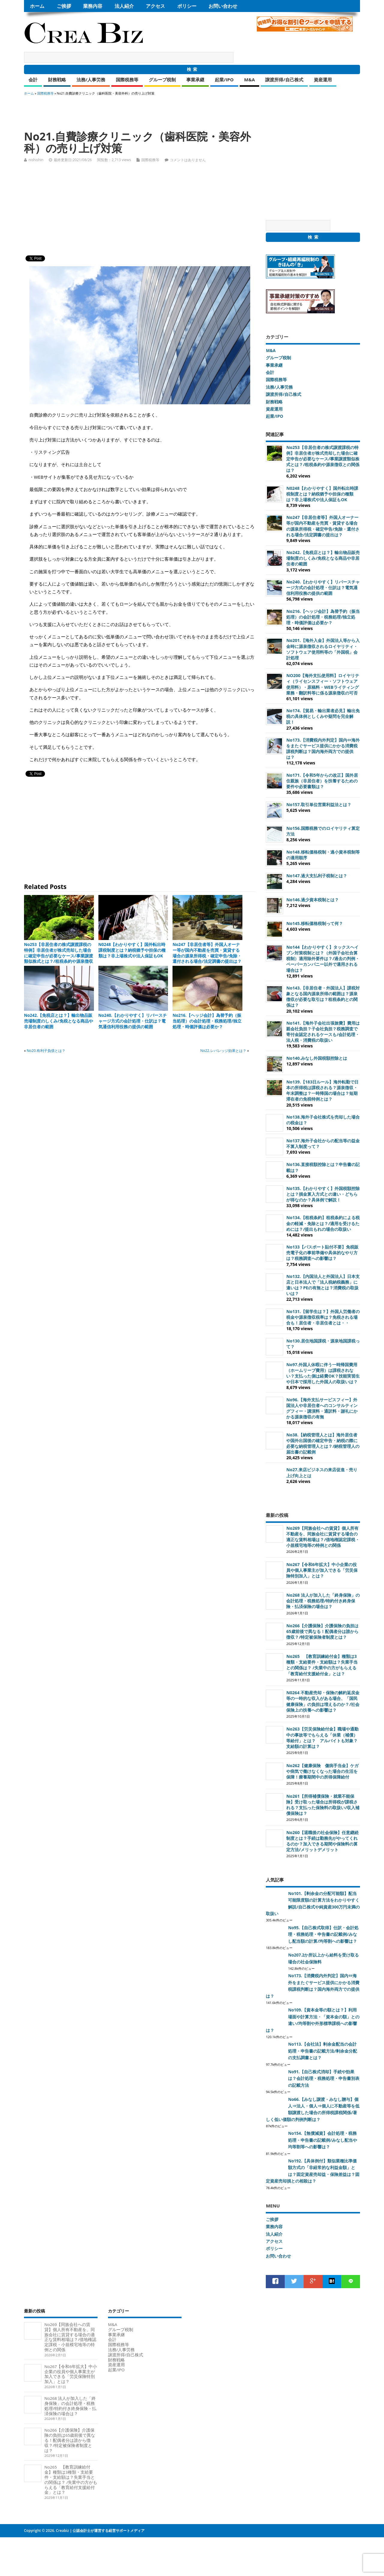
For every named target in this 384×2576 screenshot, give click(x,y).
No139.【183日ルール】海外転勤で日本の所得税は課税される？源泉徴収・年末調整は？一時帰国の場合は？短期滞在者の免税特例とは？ (322, 1090)
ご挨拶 (64, 6)
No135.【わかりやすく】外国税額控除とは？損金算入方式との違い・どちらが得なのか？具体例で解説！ (323, 1194)
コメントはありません (188, 159)
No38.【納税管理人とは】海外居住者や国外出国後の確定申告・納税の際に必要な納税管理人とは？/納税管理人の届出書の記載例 (322, 1443)
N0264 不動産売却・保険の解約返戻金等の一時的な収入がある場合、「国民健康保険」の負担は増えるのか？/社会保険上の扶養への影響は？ (322, 1701)
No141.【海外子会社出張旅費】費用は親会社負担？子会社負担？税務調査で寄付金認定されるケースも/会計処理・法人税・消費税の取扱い (323, 1031)
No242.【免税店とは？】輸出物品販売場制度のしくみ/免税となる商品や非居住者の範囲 (58, 1021)
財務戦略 (57, 80)
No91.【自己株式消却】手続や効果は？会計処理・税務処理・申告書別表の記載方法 (323, 2078)
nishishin (36, 159)
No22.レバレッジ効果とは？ (223, 1050)
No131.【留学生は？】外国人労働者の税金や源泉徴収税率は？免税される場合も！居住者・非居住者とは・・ (323, 1317)
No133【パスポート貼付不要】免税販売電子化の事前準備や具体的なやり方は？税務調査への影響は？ (322, 1252)
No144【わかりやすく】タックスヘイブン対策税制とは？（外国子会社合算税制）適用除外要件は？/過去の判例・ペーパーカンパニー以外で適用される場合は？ (322, 958)
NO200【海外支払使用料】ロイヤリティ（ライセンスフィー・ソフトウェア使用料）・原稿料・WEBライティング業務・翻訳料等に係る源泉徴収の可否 (322, 684)
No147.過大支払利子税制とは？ (316, 875)
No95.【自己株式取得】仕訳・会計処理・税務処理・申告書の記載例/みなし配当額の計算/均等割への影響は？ (323, 1934)
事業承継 (195, 80)
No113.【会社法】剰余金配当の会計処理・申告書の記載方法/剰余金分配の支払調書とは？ (322, 2050)
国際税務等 (127, 80)
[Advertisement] (133, 110)
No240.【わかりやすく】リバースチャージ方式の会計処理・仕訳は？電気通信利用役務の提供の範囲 (132, 1021)
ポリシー (186, 6)
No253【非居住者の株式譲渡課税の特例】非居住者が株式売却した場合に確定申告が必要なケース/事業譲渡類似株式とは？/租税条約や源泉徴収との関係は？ (58, 956)
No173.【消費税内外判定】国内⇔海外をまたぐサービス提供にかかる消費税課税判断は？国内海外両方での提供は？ (323, 748)
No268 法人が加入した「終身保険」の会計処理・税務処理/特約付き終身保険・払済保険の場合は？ (322, 1600)
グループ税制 (162, 80)
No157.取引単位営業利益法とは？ (318, 804)
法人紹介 (124, 6)
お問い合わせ (222, 6)
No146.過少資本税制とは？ (312, 899)
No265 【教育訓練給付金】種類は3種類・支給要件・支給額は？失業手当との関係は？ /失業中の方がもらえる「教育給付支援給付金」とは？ (322, 1664)
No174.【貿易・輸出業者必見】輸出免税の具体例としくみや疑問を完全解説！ (323, 716)
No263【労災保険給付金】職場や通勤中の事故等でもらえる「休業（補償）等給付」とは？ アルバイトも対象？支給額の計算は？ (322, 1737)
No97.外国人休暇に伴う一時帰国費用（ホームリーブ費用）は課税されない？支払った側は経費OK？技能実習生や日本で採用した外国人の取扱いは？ (323, 1373)
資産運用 (323, 80)
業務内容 (92, 6)
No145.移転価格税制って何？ (314, 923)
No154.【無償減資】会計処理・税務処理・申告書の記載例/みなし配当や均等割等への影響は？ (322, 2140)
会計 (33, 80)
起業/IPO (224, 80)
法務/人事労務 (90, 80)
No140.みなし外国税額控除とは (316, 1058)
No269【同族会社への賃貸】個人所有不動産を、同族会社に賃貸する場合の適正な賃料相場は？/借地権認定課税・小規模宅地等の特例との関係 (322, 1536)
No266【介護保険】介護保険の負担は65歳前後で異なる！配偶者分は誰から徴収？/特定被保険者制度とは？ (322, 1631)
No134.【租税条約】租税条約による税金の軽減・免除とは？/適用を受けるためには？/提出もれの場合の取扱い (323, 1223)
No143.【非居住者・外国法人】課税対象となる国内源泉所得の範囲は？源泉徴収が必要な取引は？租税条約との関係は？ (323, 996)
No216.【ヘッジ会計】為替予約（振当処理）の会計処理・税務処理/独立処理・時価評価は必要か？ (207, 1021)
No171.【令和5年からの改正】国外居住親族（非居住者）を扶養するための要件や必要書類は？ (322, 780)
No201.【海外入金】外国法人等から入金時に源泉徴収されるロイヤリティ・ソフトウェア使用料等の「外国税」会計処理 (323, 648)
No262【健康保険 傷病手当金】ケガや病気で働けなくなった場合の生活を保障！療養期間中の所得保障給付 (322, 1771)
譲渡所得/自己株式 (284, 80)
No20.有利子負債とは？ (46, 1050)
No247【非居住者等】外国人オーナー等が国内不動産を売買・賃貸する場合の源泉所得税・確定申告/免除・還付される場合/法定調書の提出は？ (207, 953)
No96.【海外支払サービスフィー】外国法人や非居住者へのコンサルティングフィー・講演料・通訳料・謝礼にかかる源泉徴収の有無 (322, 1408)
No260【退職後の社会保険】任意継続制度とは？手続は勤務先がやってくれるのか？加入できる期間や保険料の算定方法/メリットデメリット (322, 1841)
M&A (249, 80)
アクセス (155, 6)
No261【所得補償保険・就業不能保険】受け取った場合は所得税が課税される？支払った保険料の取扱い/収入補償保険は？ (322, 1804)
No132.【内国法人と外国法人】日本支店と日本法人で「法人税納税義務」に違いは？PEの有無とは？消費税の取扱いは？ (323, 1284)
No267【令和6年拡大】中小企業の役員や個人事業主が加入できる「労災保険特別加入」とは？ (322, 1570)
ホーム (37, 6)
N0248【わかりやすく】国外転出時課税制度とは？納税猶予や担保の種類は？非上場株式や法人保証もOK (132, 950)
